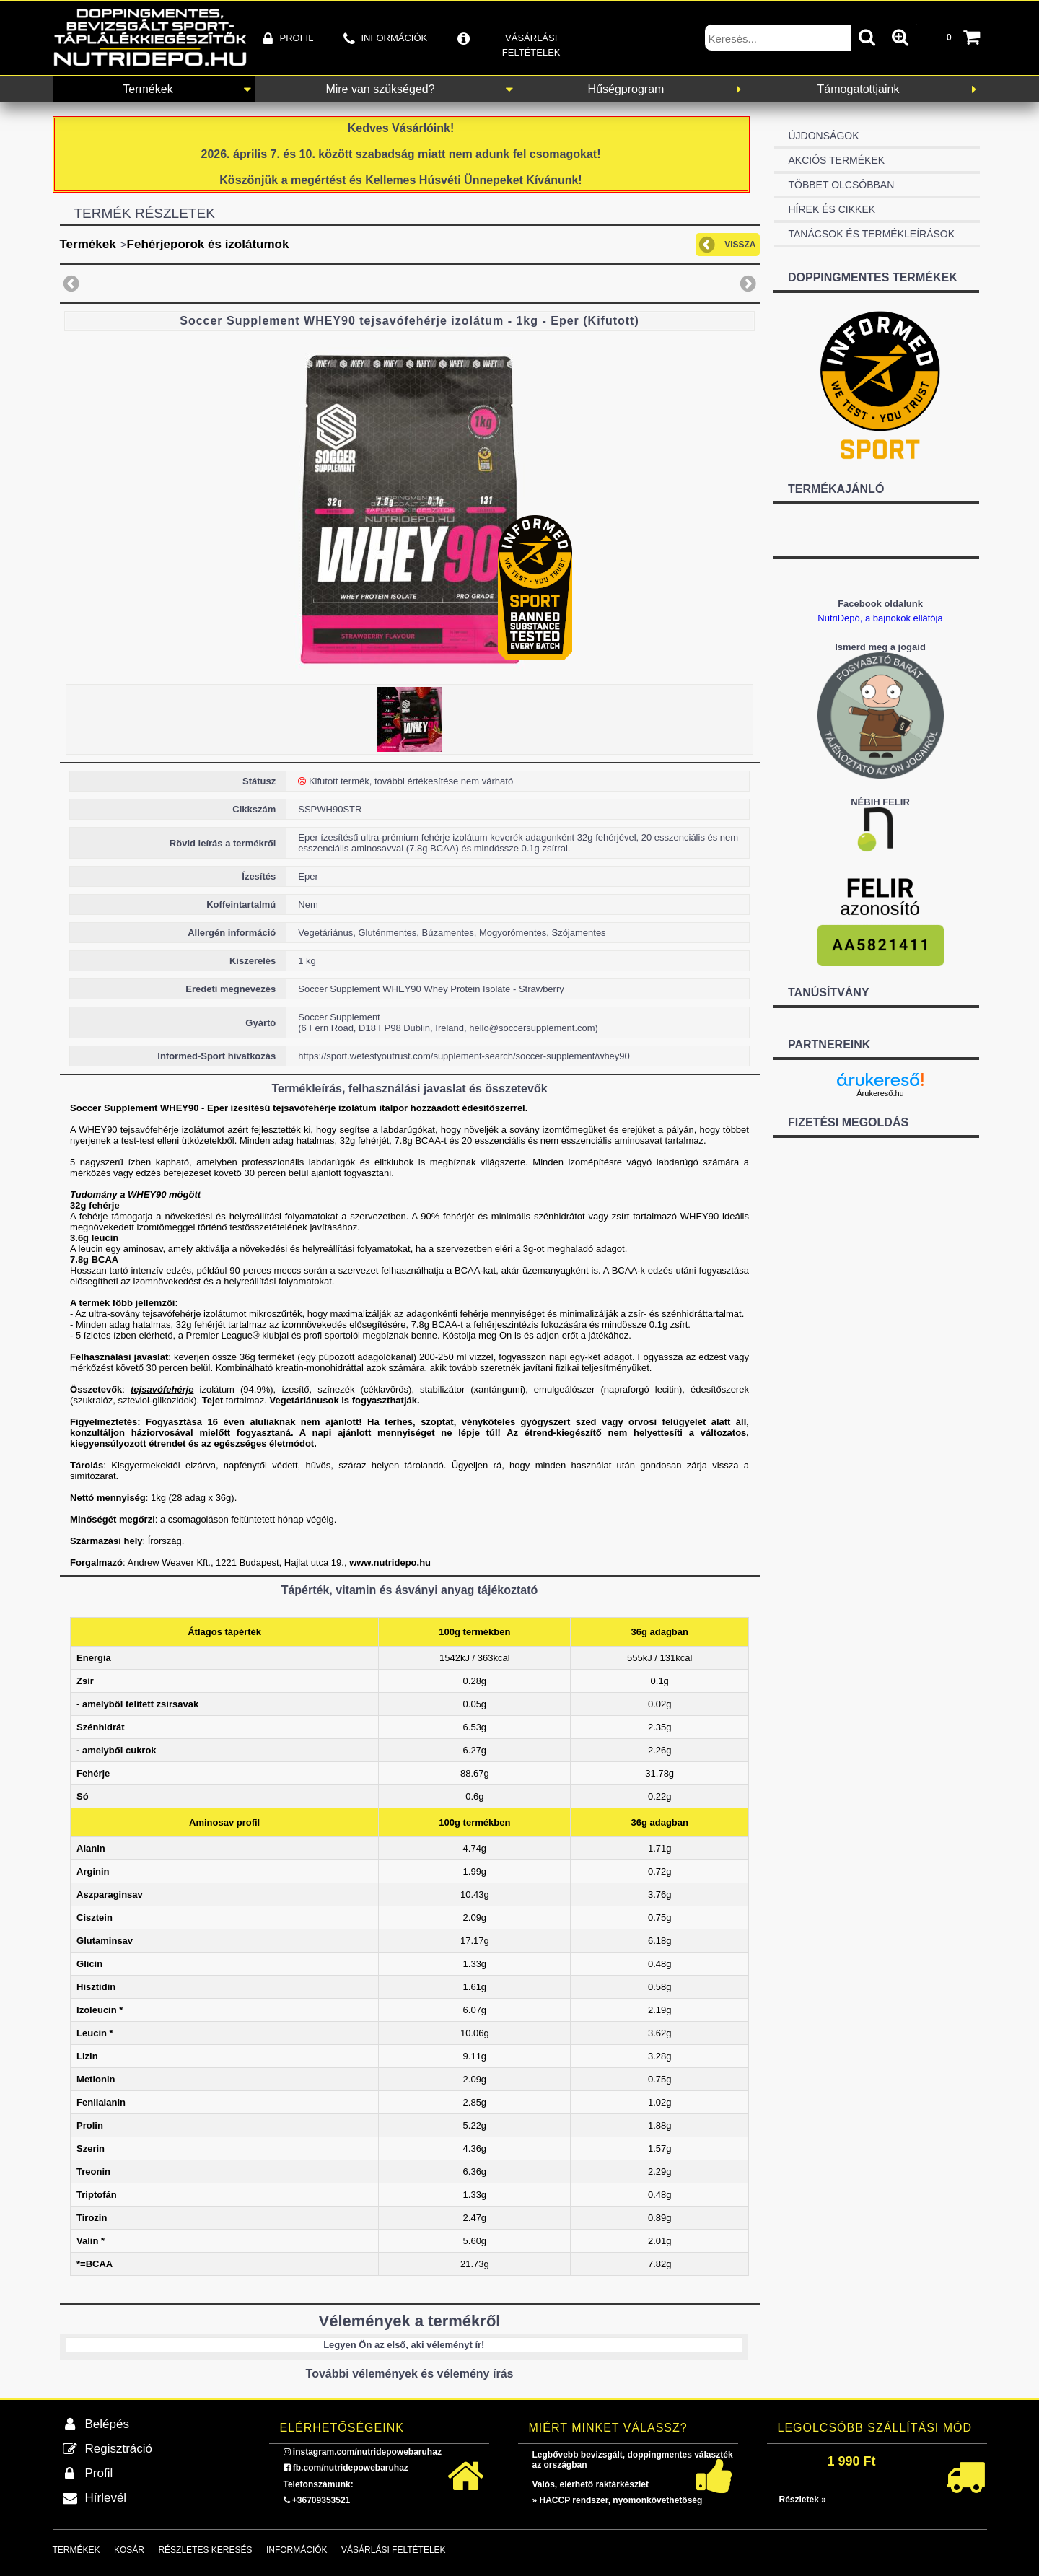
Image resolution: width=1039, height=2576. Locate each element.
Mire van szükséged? (379, 89)
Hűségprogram (626, 89)
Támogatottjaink (858, 89)
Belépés (107, 2424)
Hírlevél (106, 2498)
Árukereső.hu (879, 1093)
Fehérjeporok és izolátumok (208, 244)
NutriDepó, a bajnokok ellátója (879, 618)
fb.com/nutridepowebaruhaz (350, 2468)
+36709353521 (321, 2500)
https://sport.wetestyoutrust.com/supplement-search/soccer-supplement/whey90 (464, 1056)
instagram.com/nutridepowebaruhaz (367, 2452)
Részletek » (802, 2499)
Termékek (147, 89)
